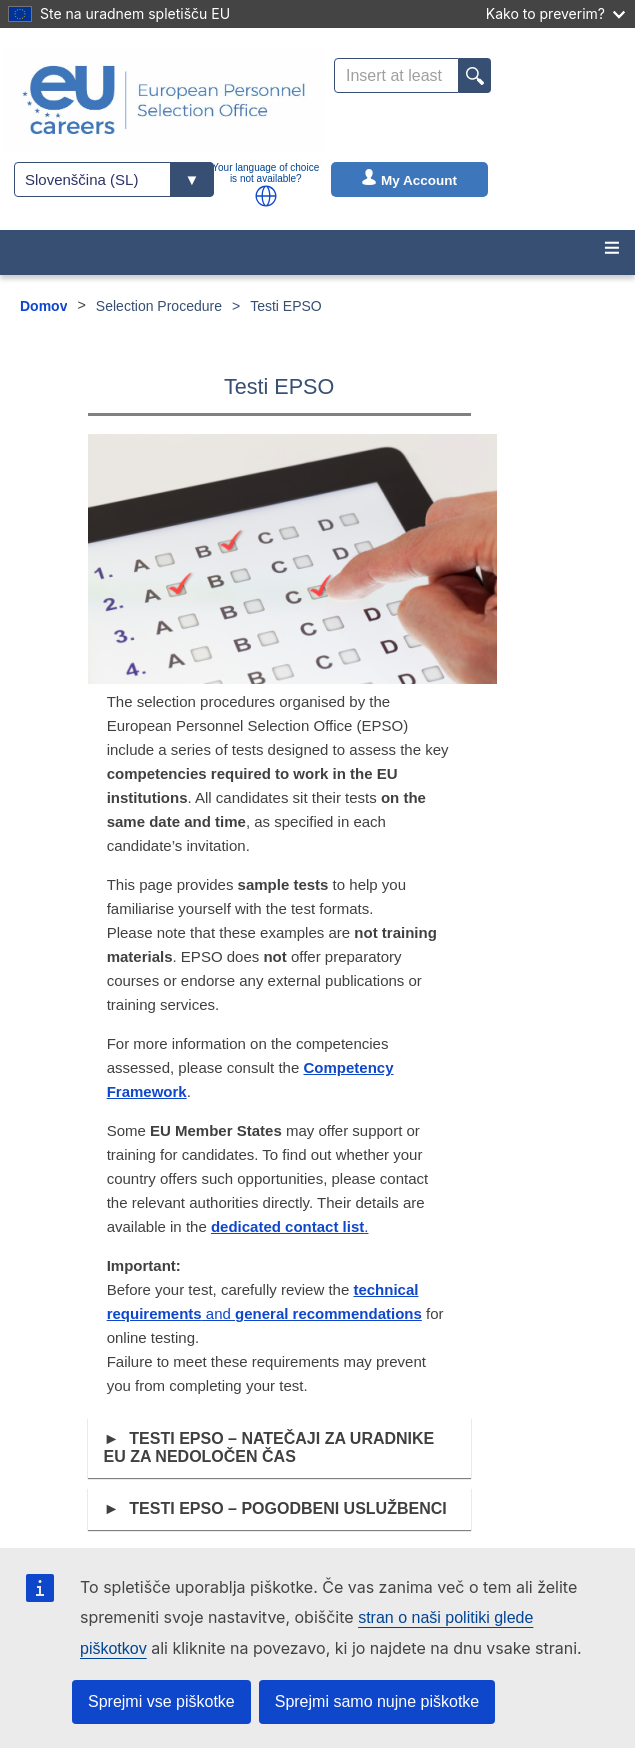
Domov (43, 306)
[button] (266, 196)
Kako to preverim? (555, 13)
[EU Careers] (164, 100)
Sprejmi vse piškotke (161, 1701)
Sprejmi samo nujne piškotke (377, 1701)
